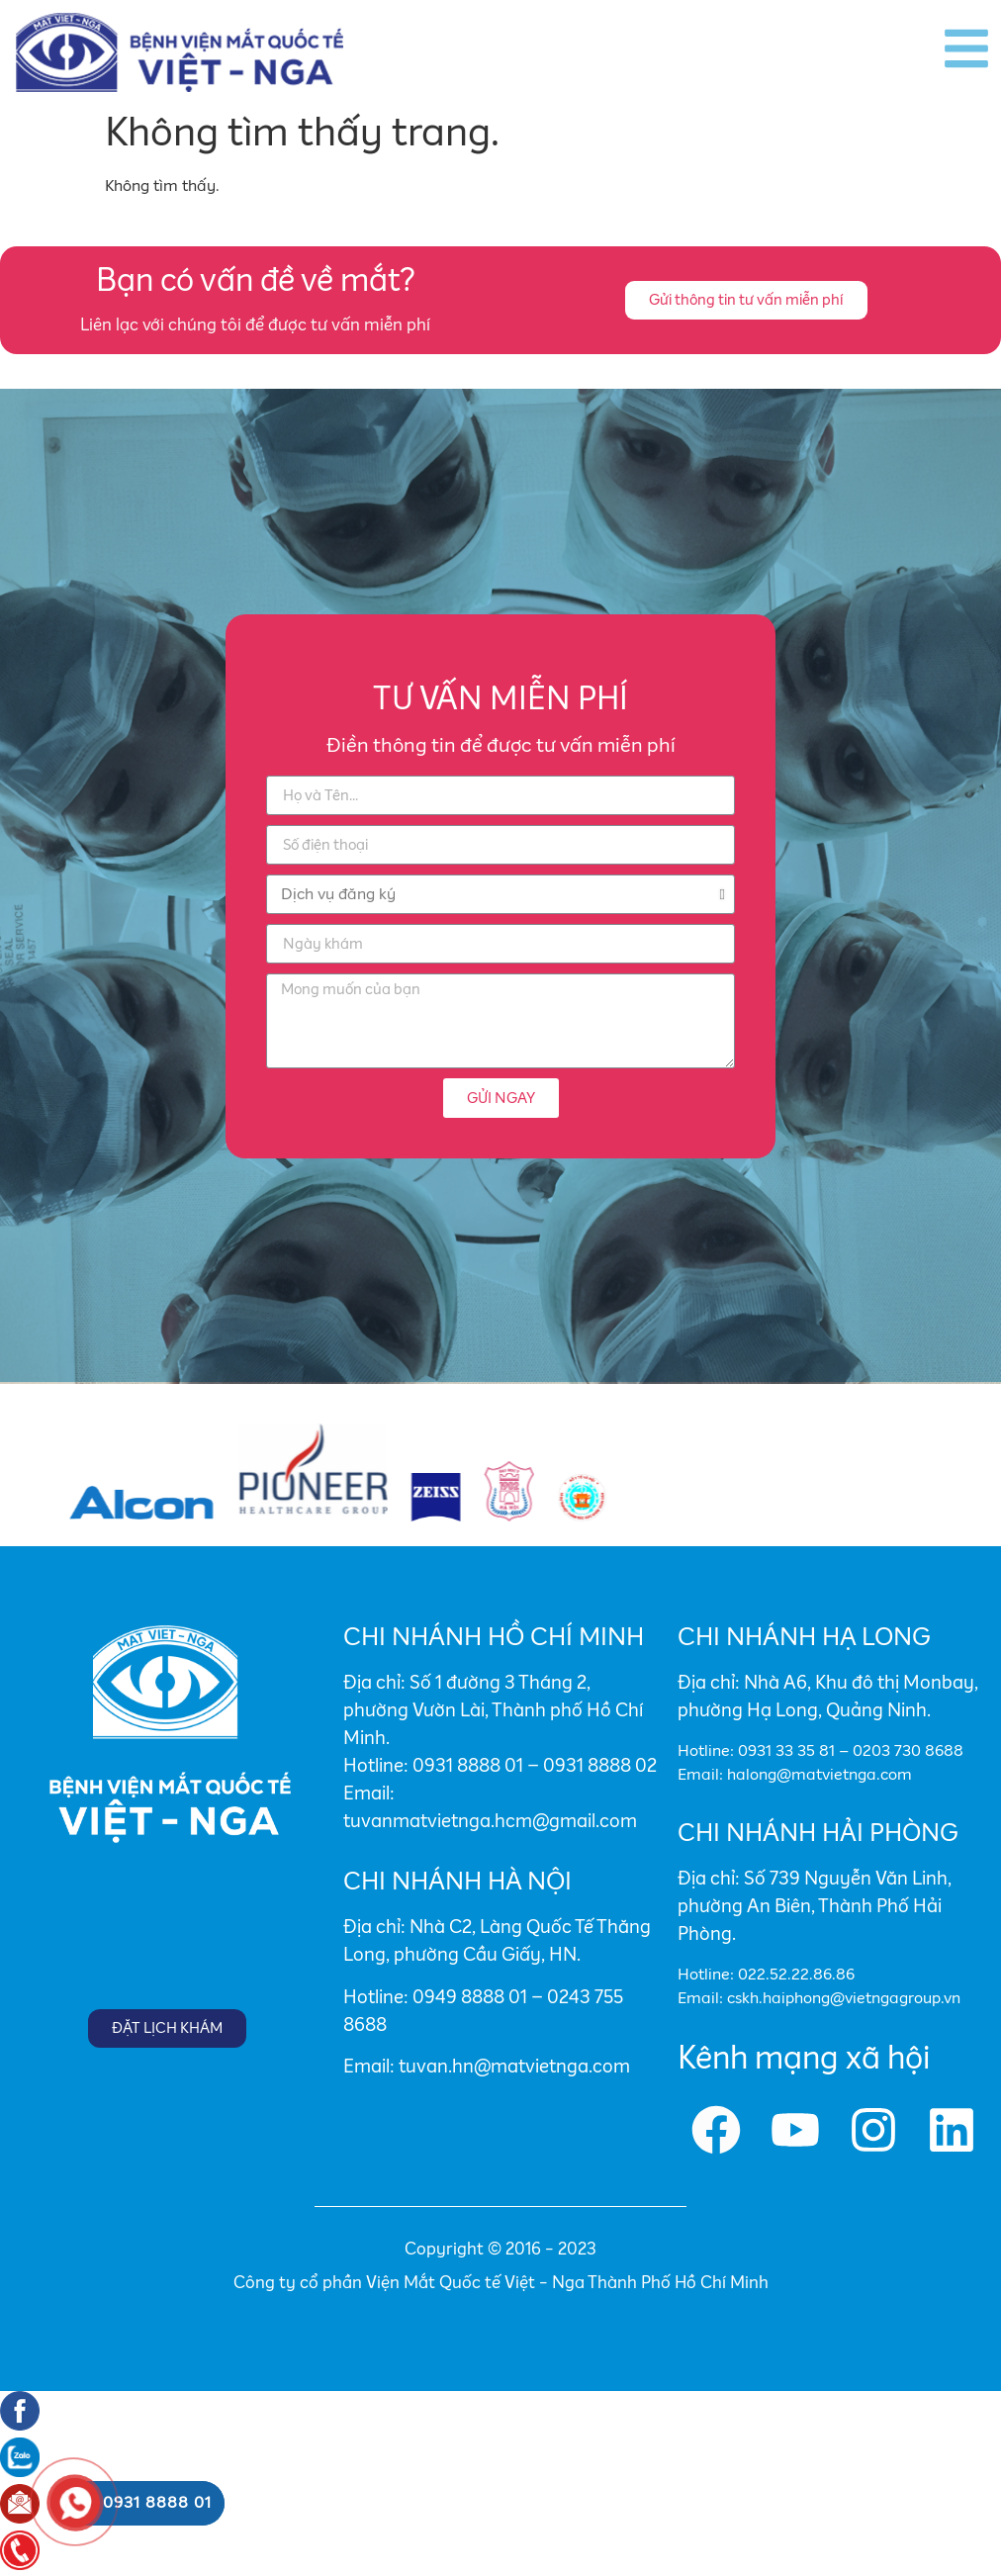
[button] (746, 300)
